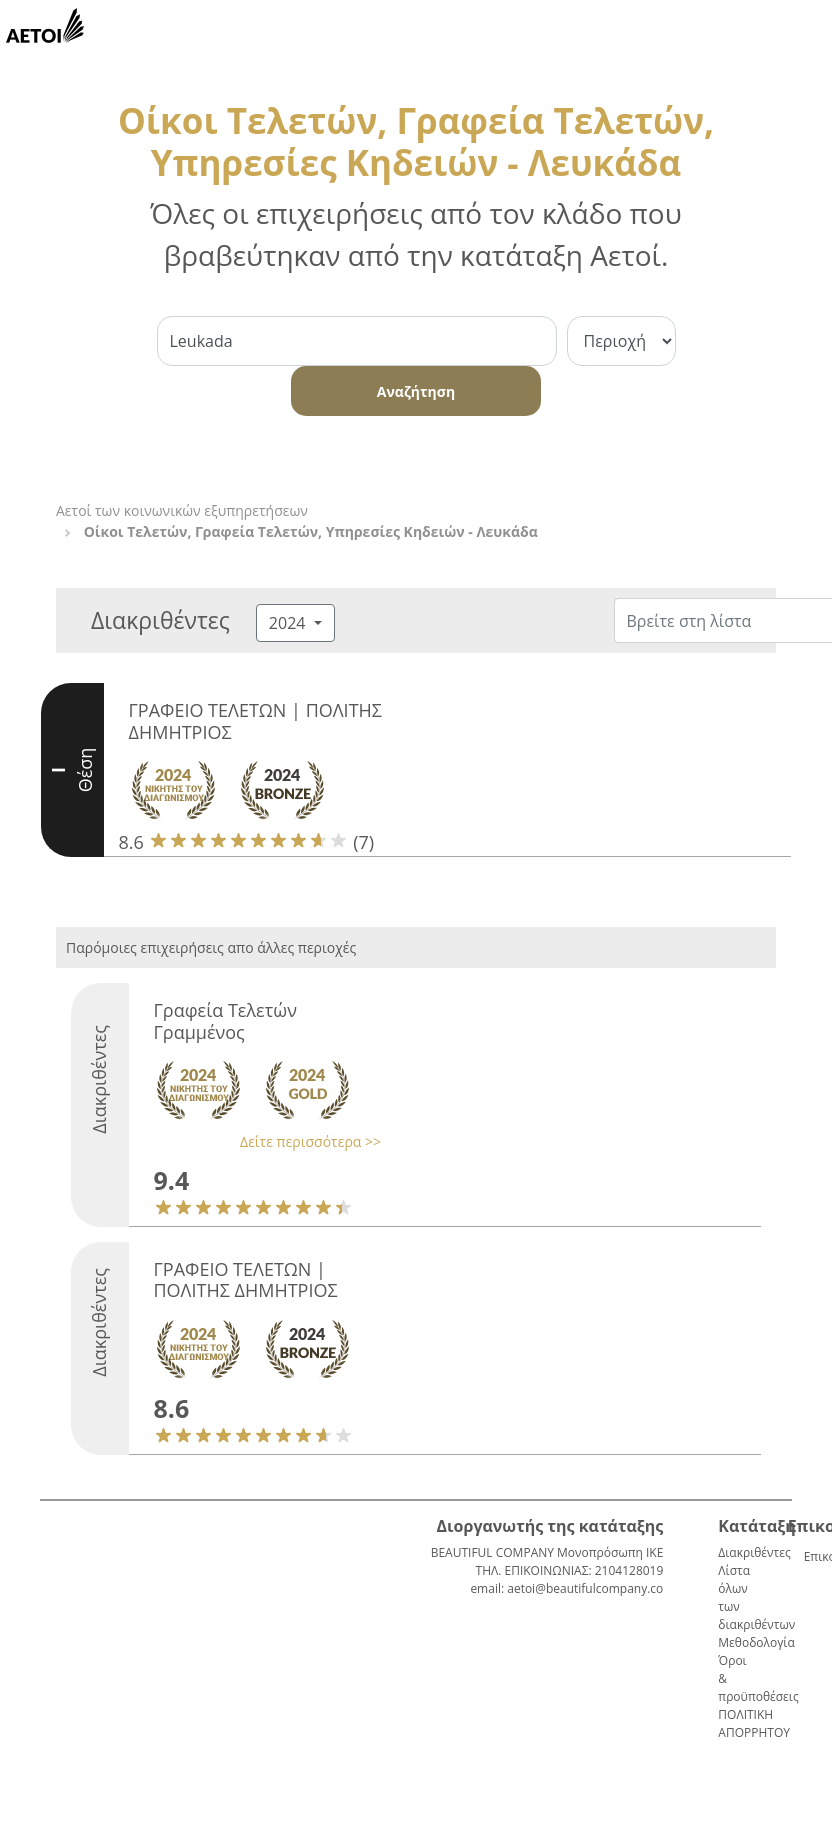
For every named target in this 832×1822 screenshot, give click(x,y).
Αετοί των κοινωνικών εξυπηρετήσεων (182, 510)
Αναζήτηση (416, 391)
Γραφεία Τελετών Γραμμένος (225, 1021)
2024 (289, 623)
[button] (263, 1141)
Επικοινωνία (812, 1556)
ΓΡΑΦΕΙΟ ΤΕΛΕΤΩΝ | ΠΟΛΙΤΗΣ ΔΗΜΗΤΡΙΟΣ (256, 721)
